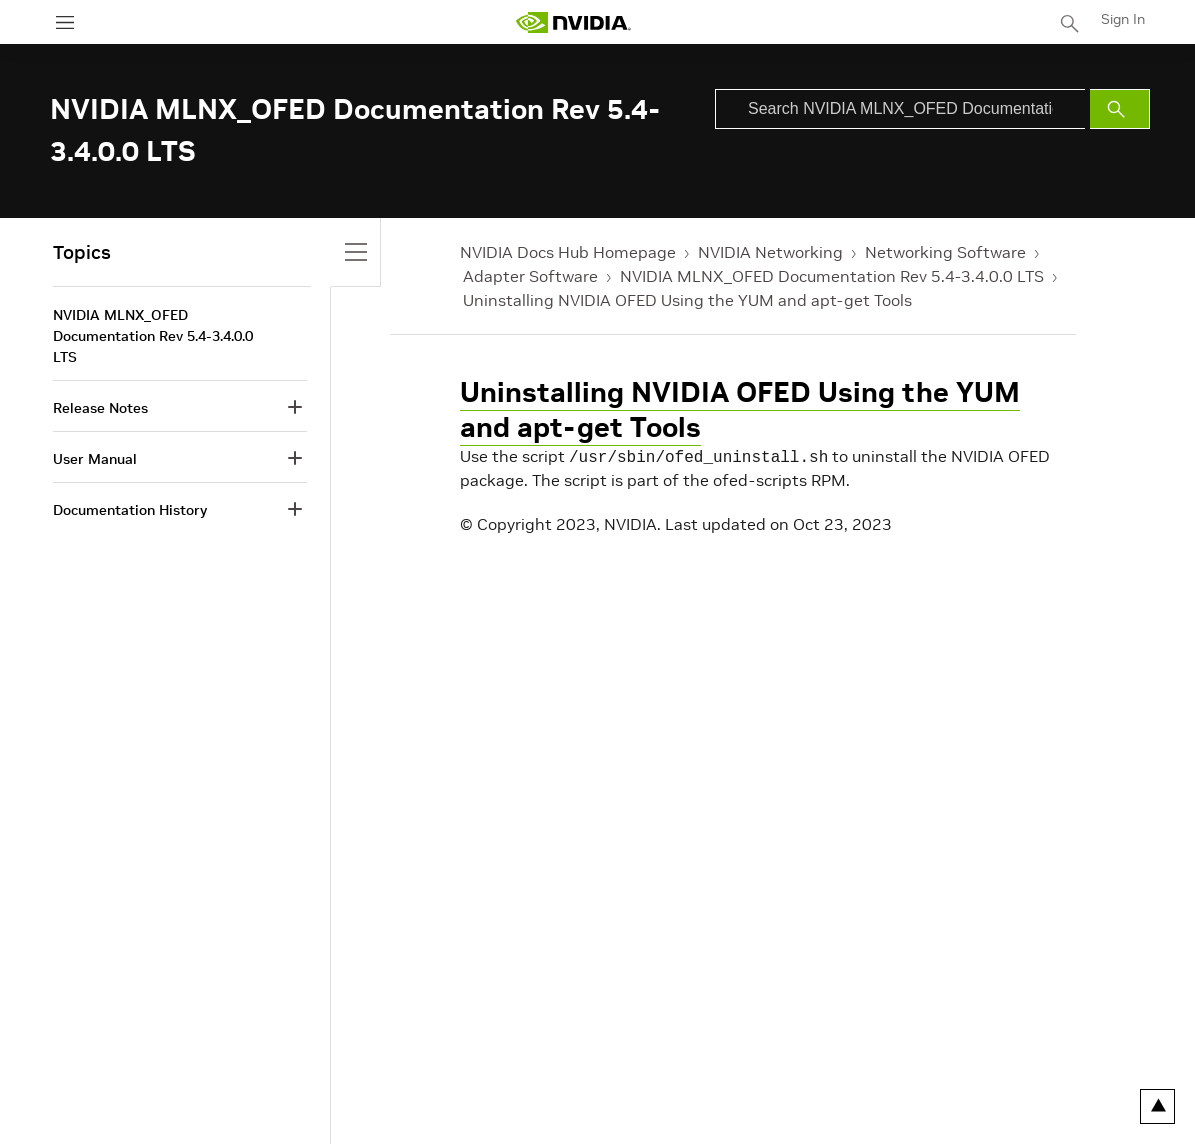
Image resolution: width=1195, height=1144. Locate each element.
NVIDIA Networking (770, 252)
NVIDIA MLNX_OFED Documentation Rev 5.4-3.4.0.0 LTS (832, 276)
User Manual (95, 459)
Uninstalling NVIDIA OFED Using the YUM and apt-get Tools (687, 300)
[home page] (573, 22)
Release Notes (100, 408)
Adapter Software (530, 276)
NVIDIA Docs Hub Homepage (568, 252)
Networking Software (945, 252)
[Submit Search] (1120, 109)
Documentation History (130, 510)
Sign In (1123, 19)
